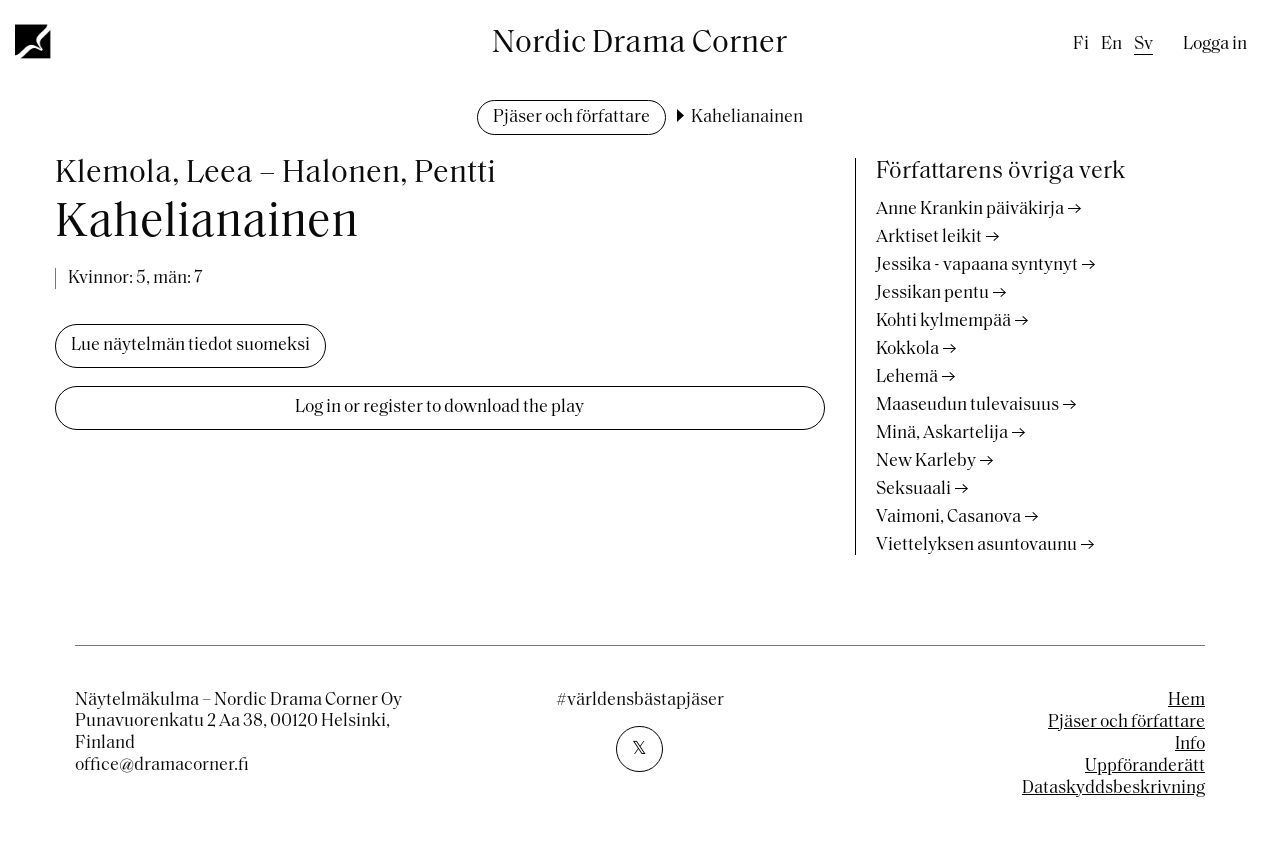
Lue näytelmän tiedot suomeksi (190, 345)
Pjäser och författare (571, 117)
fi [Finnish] (1081, 44)
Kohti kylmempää (943, 321)
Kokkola (907, 349)
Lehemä (907, 377)
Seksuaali (913, 489)
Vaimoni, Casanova (948, 517)
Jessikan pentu (932, 293)
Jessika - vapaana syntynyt (977, 265)
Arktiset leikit (929, 237)
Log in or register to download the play (439, 407)
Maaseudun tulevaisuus (967, 405)
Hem (1186, 700)
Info (1190, 744)
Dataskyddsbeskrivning (1113, 788)
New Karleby (926, 461)
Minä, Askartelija (942, 433)
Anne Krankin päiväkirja (970, 209)
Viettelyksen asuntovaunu (976, 545)
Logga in (1215, 44)
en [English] (1111, 44)
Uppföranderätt (1145, 766)
